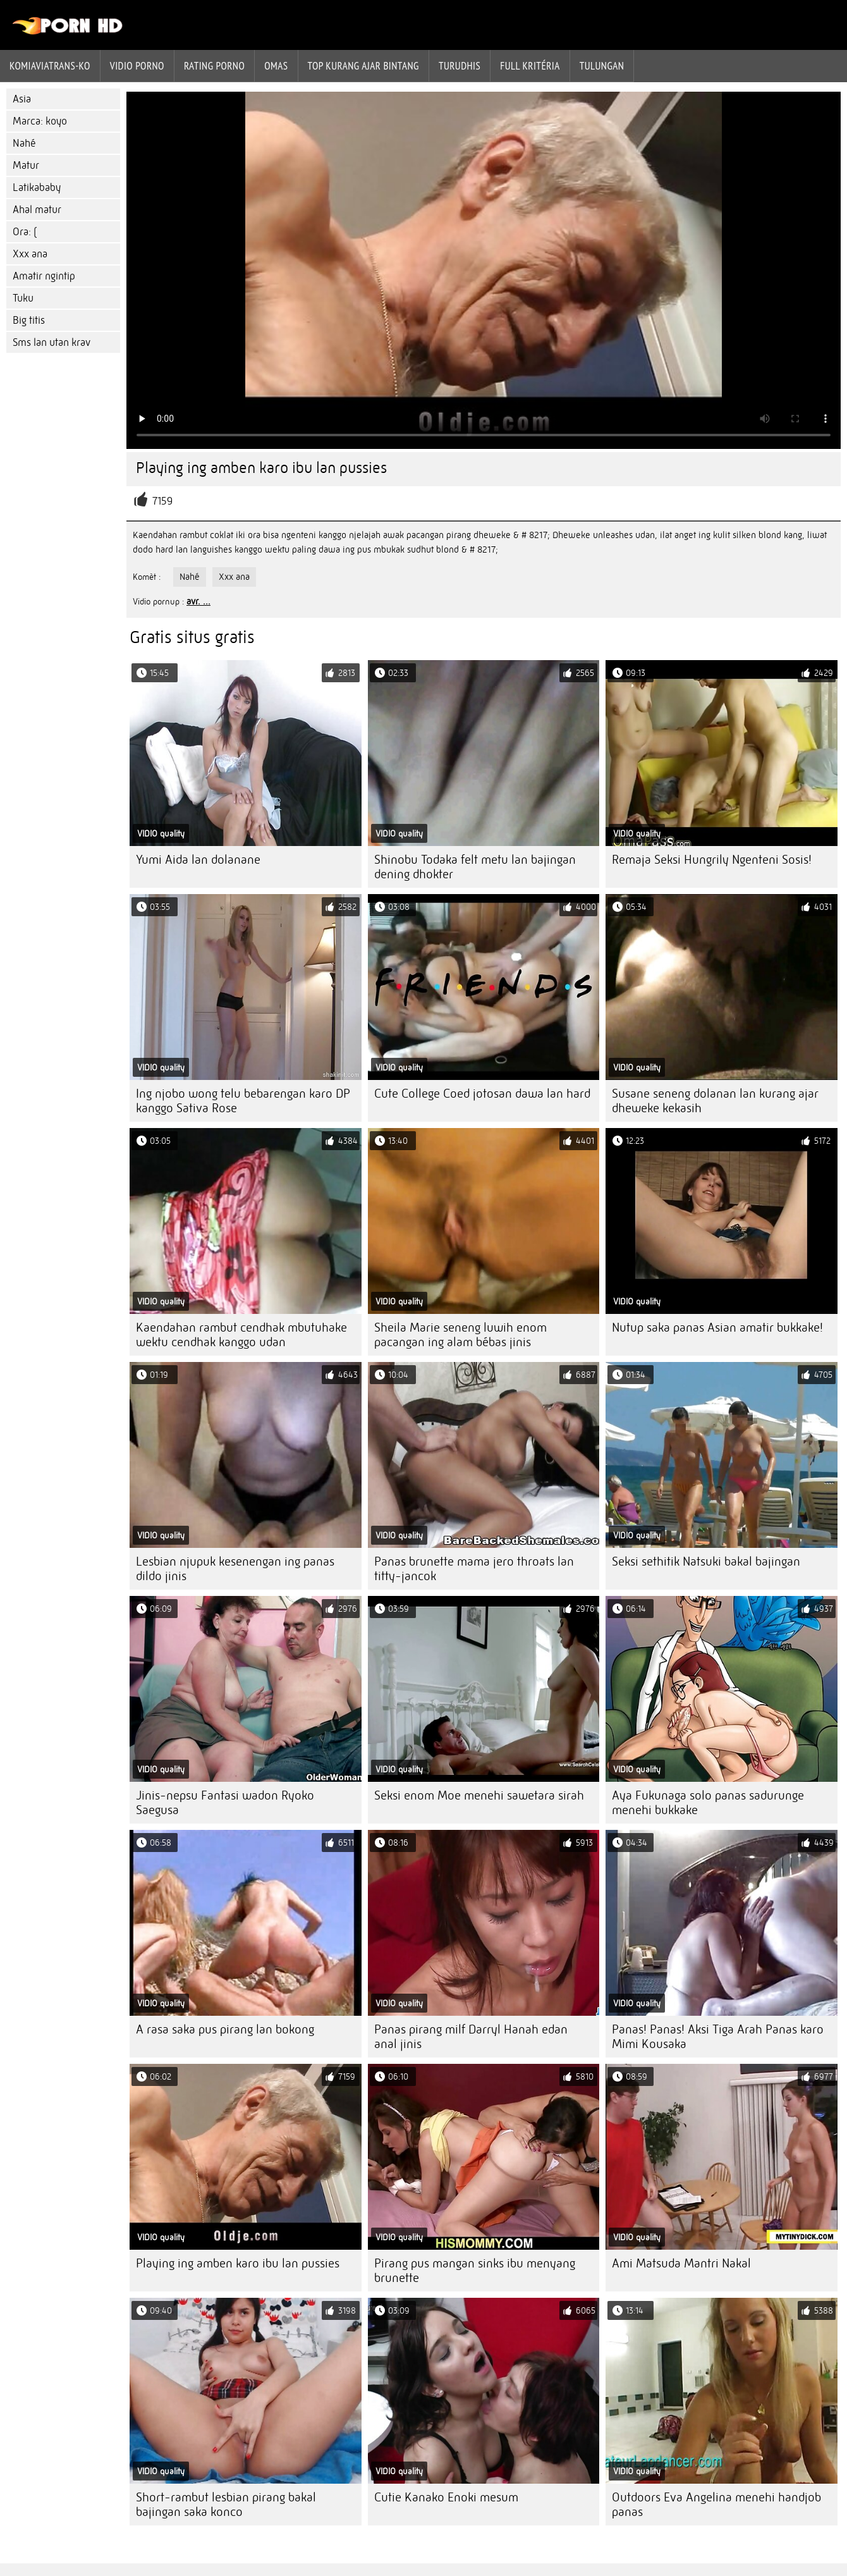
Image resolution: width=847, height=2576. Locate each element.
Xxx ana (30, 254)
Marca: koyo (40, 121)
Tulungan (602, 66)
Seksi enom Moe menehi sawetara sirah (479, 1795)
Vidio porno (137, 66)
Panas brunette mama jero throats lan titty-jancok (474, 1568)
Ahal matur (37, 210)
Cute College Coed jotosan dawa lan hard (482, 1093)
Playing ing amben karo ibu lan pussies (237, 2263)
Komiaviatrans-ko (49, 66)
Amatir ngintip (44, 276)
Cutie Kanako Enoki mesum (446, 2497)
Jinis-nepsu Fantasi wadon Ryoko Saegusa (225, 1802)
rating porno (214, 66)
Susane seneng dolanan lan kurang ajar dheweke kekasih (715, 1100)
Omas (276, 66)
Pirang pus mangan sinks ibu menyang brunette (474, 2270)
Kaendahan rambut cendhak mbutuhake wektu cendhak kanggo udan (241, 1334)
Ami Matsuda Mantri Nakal (681, 2263)
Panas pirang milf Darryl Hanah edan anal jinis (471, 2036)
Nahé (24, 143)
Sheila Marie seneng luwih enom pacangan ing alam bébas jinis (460, 1334)
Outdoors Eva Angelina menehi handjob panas (716, 2504)
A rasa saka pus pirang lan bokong (225, 2029)
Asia (22, 99)
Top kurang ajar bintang (363, 66)
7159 (162, 501)
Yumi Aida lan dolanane (198, 859)
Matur (26, 165)
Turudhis (459, 66)
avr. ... (198, 601)
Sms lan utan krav (51, 342)
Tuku (23, 298)
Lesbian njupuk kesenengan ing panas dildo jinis (235, 1568)
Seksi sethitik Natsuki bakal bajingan (706, 1561)
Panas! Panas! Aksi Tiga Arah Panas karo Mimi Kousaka (718, 2036)
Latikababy (37, 187)
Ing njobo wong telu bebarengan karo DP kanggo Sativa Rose (243, 1100)
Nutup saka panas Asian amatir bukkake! (717, 1327)
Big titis (29, 320)
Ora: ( (25, 232)
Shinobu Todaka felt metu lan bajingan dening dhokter (475, 866)
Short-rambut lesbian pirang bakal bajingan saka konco (226, 2504)
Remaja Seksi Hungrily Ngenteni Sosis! (712, 859)
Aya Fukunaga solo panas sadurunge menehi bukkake (708, 1802)
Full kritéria (529, 66)
